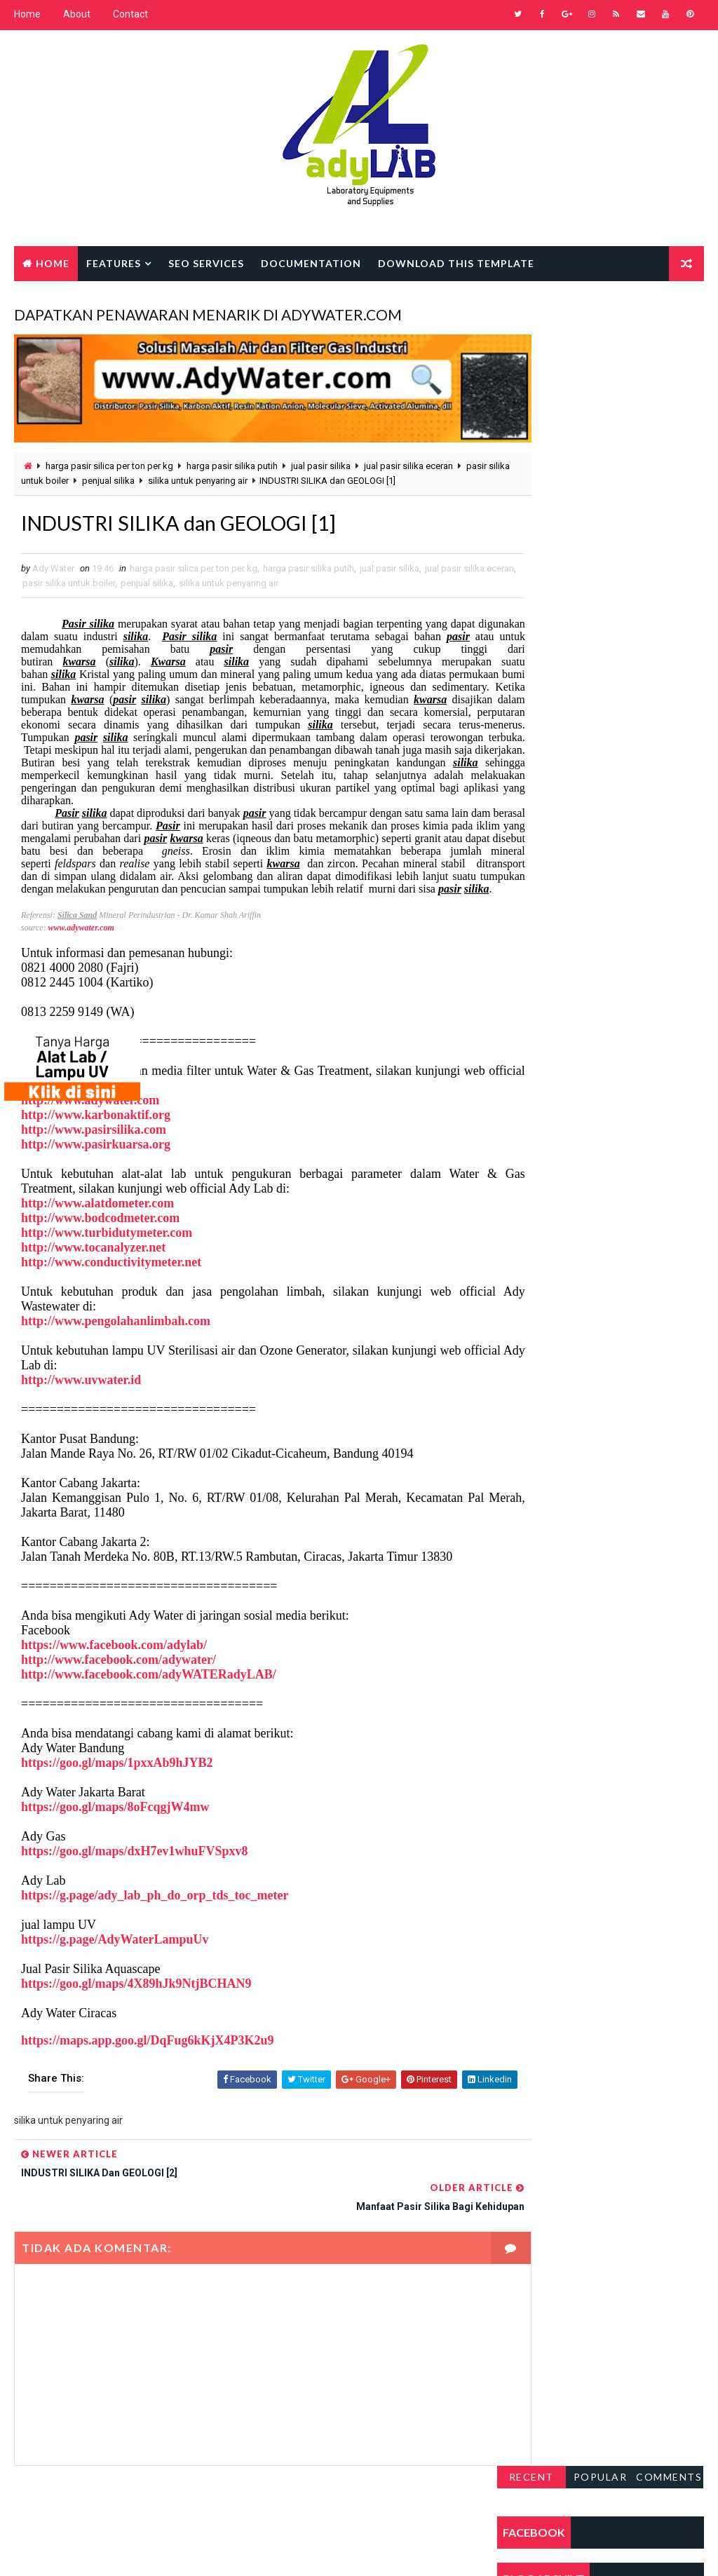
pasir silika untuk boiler (70, 470)
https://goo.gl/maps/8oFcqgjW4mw (115, 1824)
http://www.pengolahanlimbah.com (115, 1338)
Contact (130, 14)
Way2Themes (134, 2551)
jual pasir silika (321, 455)
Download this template (456, 262)
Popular (601, 315)
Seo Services (206, 262)
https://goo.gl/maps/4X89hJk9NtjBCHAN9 (136, 2000)
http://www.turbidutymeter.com (106, 1249)
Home (27, 14)
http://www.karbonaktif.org (95, 1132)
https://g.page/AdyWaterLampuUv (115, 1956)
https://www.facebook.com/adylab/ (114, 1662)
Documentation (311, 262)
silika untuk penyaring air (246, 470)
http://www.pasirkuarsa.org (95, 1161)
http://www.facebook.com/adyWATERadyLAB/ (148, 1691)
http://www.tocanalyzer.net (93, 1264)
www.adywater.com (81, 944)
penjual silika (156, 470)
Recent (531, 315)
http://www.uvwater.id (81, 1397)
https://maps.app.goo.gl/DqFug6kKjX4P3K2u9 (147, 2057)
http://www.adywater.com (90, 1117)
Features (113, 262)
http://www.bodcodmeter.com (100, 1235)
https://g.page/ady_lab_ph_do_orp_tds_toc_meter (155, 1912)
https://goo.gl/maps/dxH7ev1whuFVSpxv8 (134, 1868)
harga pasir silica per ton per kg (109, 455)
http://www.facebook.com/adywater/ (118, 1676)
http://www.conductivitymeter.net (111, 1279)
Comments (669, 315)
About (76, 14)
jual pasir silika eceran (408, 455)
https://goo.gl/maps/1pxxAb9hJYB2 (117, 1779)
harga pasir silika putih (232, 455)
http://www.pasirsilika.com (93, 1146)
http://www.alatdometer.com (97, 1220)
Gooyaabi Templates (284, 2551)
